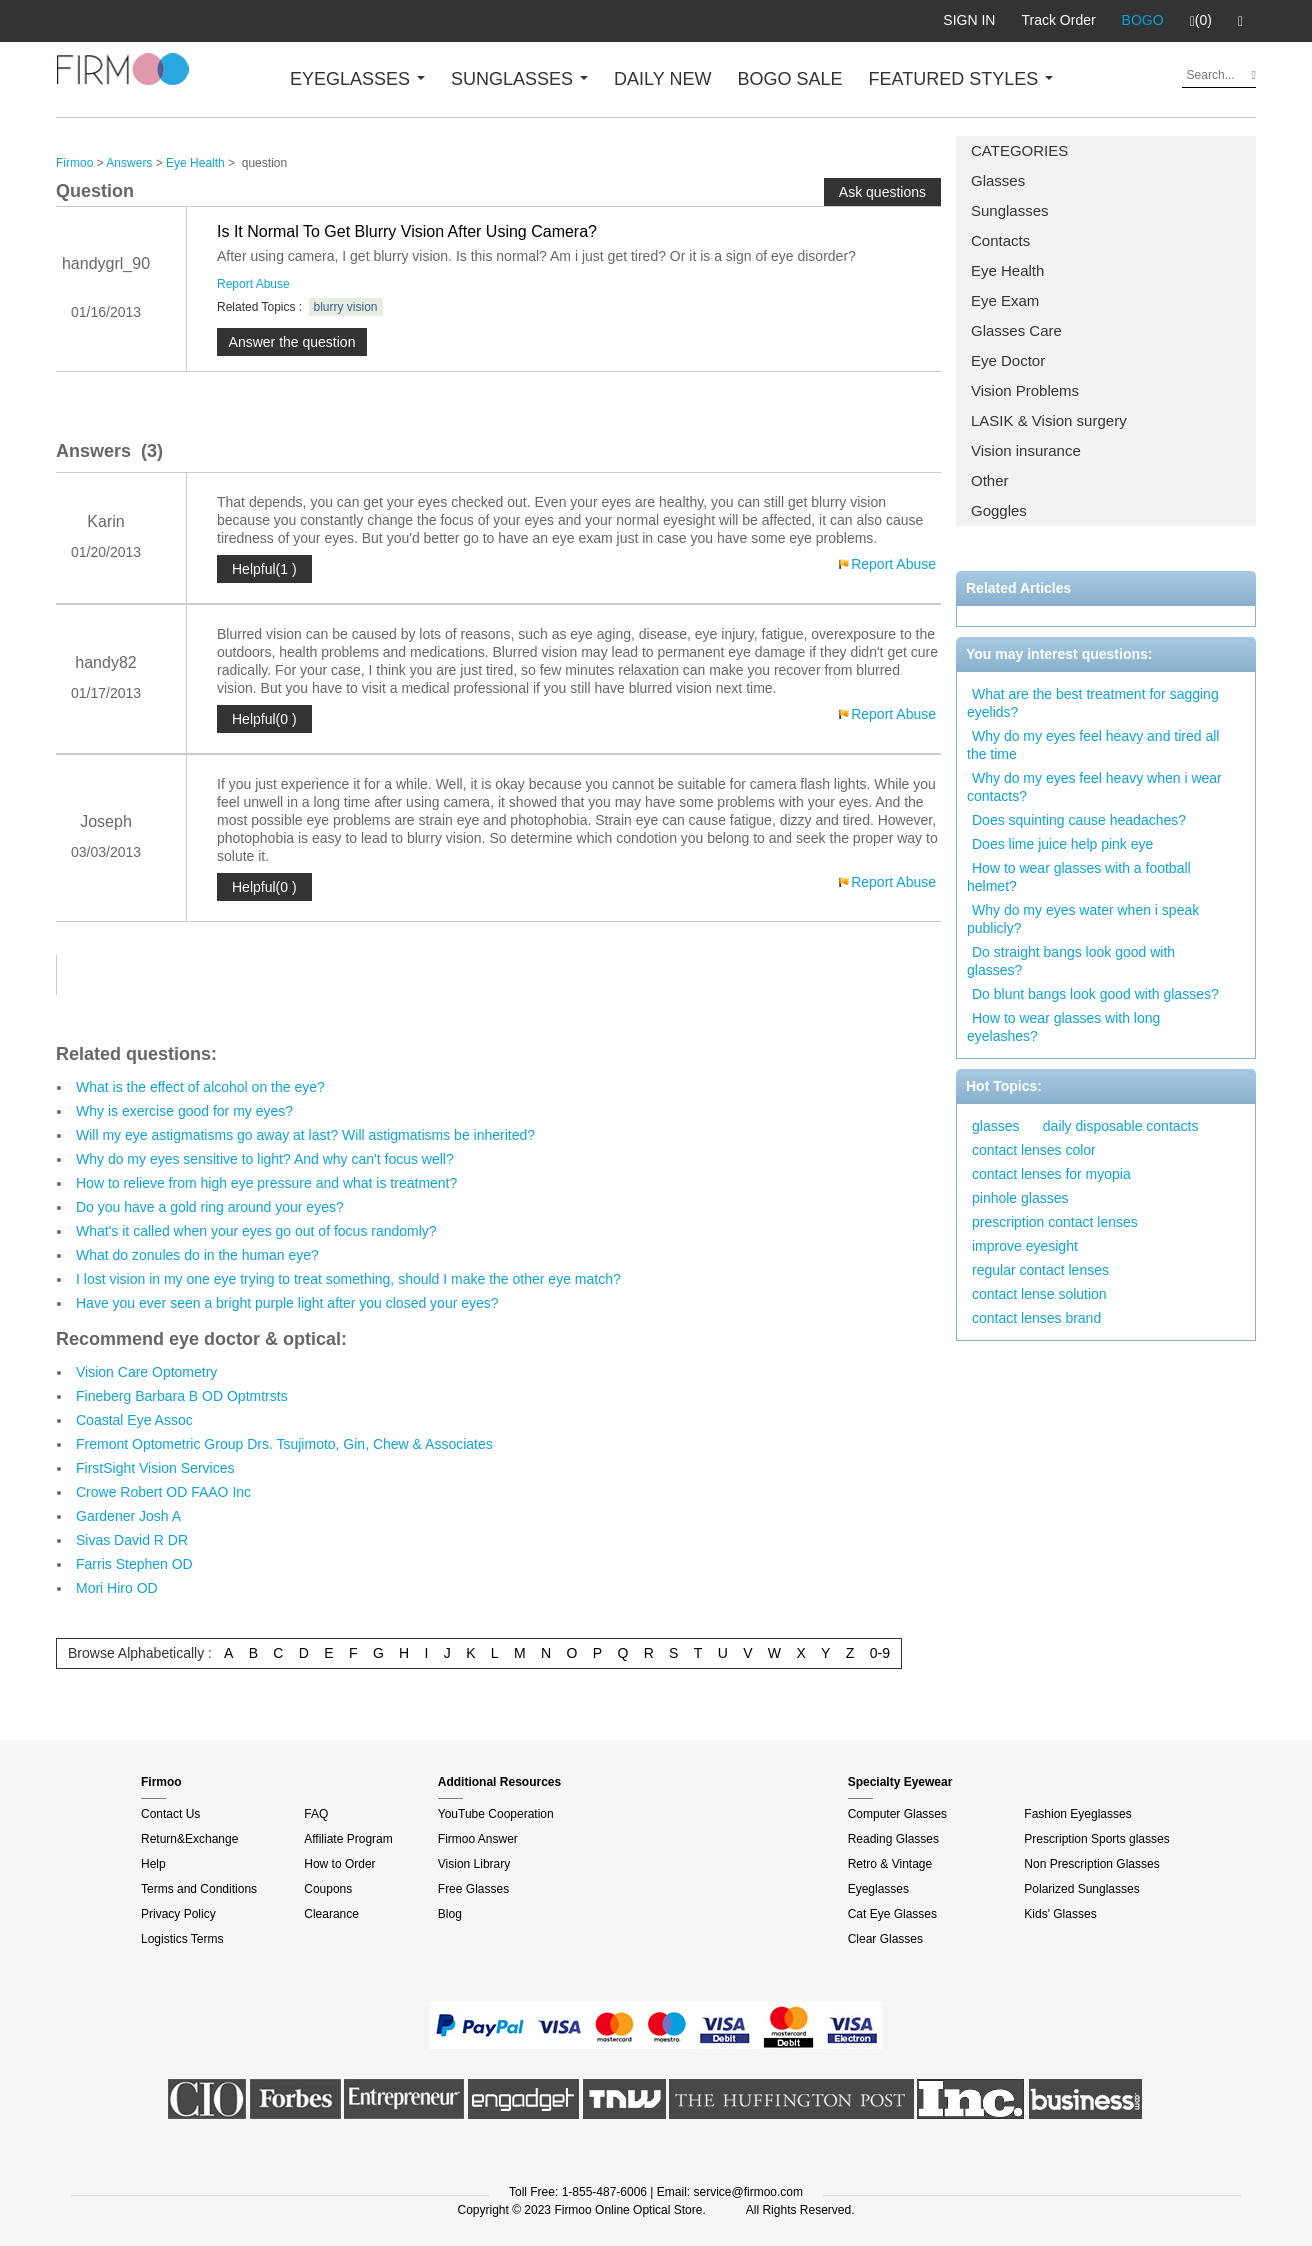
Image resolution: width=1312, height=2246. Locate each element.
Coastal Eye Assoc (134, 1420)
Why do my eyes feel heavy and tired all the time (1093, 745)
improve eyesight (1025, 1246)
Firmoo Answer (478, 1839)
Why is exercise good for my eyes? (184, 1111)
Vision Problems (1025, 390)
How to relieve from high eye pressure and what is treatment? (266, 1183)
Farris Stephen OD (134, 1564)
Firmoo (74, 163)
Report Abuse (253, 284)
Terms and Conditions (199, 1889)
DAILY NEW (662, 79)
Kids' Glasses (1060, 1914)
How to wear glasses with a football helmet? (1079, 877)
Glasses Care (1016, 330)
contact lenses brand (1036, 1318)
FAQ (316, 1814)
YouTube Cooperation (496, 1814)
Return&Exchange (189, 1839)
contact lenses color (1034, 1150)
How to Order (339, 1864)
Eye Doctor (1008, 360)
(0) (1201, 21)
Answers (129, 163)
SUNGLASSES (519, 79)
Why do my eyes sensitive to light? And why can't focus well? (265, 1159)
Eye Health (1007, 270)
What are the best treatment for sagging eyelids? (1093, 703)
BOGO (1143, 20)
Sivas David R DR (132, 1540)
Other (990, 480)
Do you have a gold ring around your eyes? (210, 1207)
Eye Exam (1005, 300)
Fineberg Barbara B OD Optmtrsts (182, 1396)
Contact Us (170, 1814)
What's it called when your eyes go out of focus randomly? (256, 1231)
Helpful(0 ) (264, 719)
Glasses (998, 180)
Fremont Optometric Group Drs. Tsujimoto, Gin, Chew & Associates (284, 1444)
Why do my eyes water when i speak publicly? (1083, 919)
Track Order (1058, 20)
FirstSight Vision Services (155, 1468)
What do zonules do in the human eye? (197, 1255)
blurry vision (346, 307)
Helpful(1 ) (264, 569)
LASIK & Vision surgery (1049, 420)
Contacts (1000, 240)
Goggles (999, 510)
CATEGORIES (1019, 150)
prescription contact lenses (1055, 1222)
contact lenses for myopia (1051, 1174)
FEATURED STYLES (961, 79)
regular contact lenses (1040, 1270)
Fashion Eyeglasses (1077, 1814)
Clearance (331, 1914)
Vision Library (474, 1864)
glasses (995, 1126)
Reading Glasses (893, 1839)
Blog (450, 1914)
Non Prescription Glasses (1091, 1864)
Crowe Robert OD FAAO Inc (163, 1492)
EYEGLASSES (357, 79)
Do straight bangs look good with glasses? (1071, 961)
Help (153, 1864)
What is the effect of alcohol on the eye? (200, 1087)
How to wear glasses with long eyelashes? (1063, 1027)
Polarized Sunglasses (1081, 1889)
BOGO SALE (789, 79)
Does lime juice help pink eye (1062, 844)
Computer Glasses (897, 1814)
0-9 (880, 1653)
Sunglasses (1010, 210)
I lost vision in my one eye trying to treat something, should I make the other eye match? (348, 1279)
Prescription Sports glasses (1096, 1839)
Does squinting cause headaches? (1079, 820)
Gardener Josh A (128, 1516)
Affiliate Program (348, 1839)
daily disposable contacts (1121, 1126)
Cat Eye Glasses (892, 1914)
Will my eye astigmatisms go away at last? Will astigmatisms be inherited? (305, 1135)
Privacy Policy (178, 1914)
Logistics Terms (182, 1939)
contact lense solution (1039, 1294)
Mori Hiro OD (117, 1588)
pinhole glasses (1020, 1198)
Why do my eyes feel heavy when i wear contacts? (1094, 787)
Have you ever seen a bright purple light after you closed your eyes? (287, 1303)
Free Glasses (473, 1889)
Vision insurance (1026, 450)
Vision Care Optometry (146, 1372)
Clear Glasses (885, 1939)
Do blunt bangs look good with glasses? (1095, 994)
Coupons (328, 1889)
